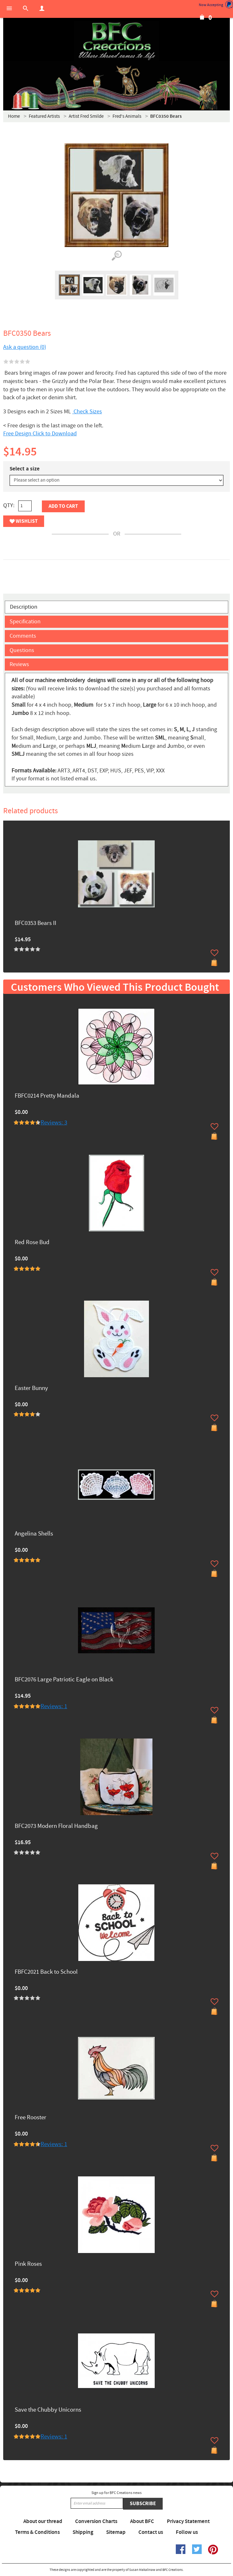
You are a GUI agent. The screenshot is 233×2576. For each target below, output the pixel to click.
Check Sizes (87, 411)
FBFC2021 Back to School (46, 1972)
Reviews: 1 (54, 1706)
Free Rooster (30, 2117)
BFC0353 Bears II (35, 923)
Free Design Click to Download (40, 433)
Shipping (83, 2532)
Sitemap (116, 2532)
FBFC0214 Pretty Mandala (47, 1096)
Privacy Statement (188, 2521)
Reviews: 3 (54, 1123)
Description (23, 607)
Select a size (25, 469)
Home (14, 116)
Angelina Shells (34, 1534)
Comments (23, 636)
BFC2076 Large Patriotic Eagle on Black (64, 1680)
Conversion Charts (96, 2521)
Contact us (150, 2532)
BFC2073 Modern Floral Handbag (56, 1826)
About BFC (142, 2521)
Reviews (19, 664)
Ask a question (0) (24, 347)
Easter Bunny (31, 1388)
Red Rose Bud (32, 1242)
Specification (25, 621)
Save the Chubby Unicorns (48, 2410)
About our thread (42, 2521)
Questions (22, 650)
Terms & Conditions (37, 2532)
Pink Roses (28, 2264)
